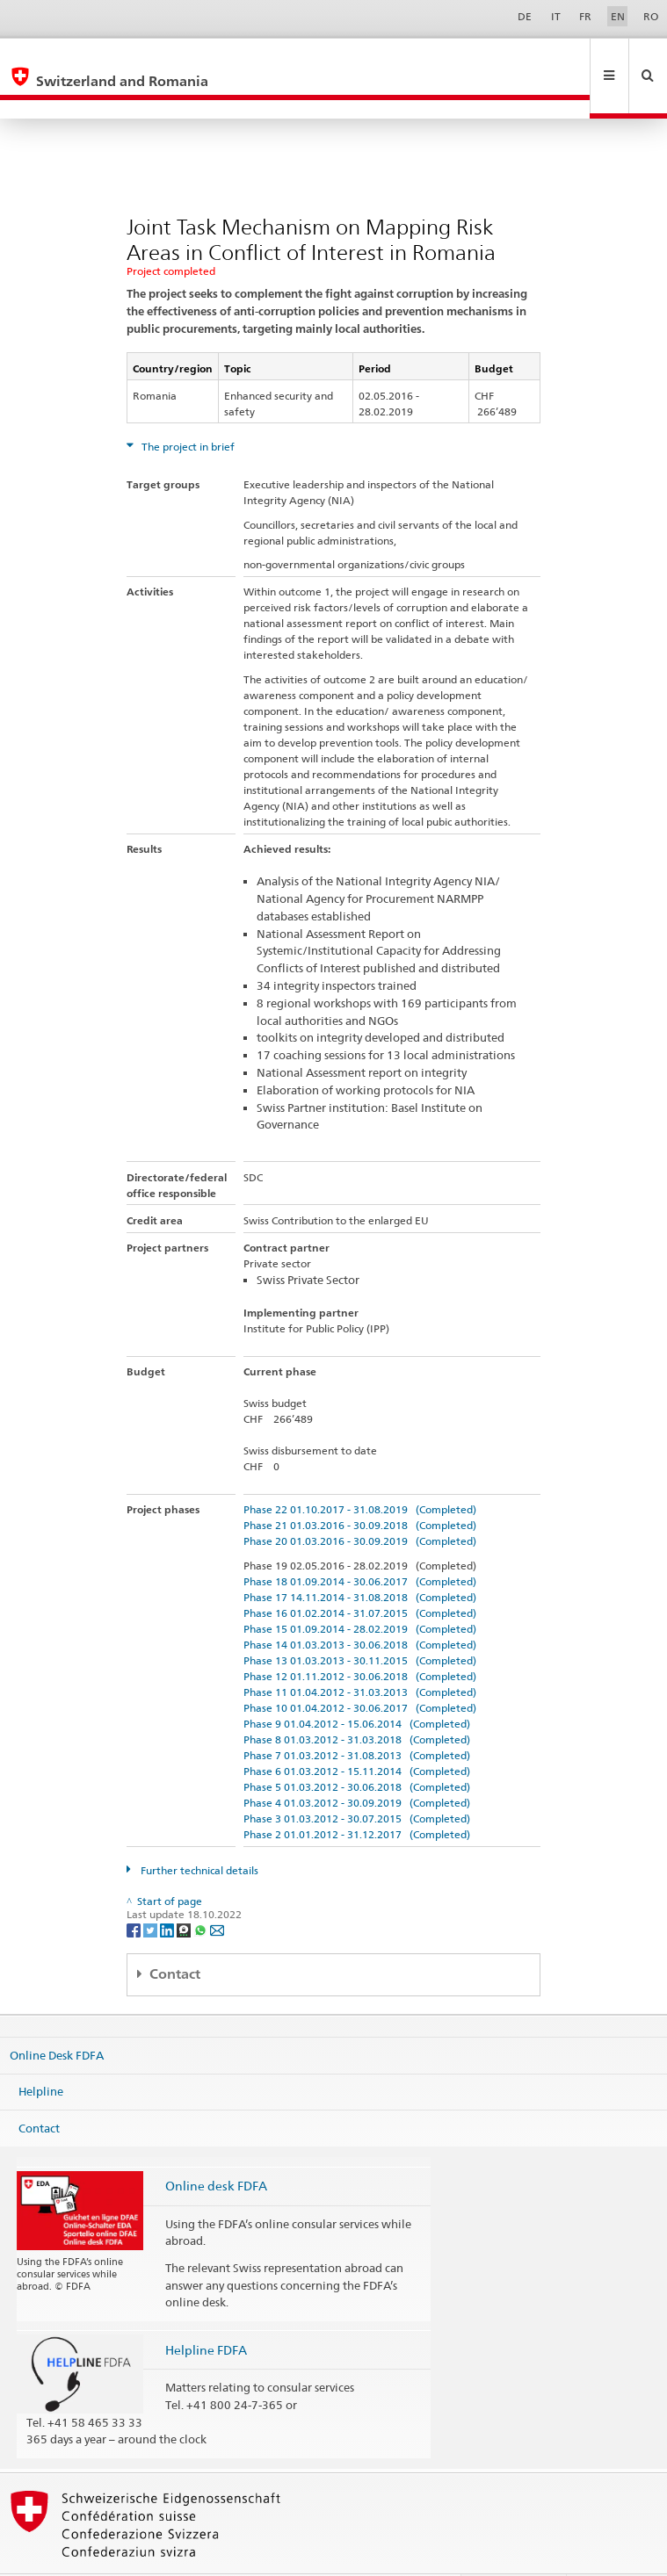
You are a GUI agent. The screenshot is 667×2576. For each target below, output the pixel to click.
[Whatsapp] (201, 1891)
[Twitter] (151, 1891)
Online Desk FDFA (57, 2017)
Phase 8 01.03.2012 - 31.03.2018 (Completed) (356, 1701)
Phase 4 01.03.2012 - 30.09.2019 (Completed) (356, 1765)
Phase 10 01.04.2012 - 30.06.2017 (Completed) (359, 1670)
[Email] (217, 1891)
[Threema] (185, 1891)
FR (585, 16)
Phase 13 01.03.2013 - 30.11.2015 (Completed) (359, 1622)
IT (556, 16)
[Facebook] (135, 1891)
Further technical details (198, 1832)
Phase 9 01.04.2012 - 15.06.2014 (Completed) (356, 1686)
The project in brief (187, 408)
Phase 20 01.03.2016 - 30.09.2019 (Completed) (359, 1503)
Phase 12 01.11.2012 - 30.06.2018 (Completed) (359, 1638)
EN (618, 16)
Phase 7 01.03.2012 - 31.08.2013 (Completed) (356, 1717)
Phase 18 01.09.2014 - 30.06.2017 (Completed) (359, 1543)
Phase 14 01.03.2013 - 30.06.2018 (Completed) (359, 1607)
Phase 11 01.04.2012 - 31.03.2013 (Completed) (359, 1654)
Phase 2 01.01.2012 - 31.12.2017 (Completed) (356, 1796)
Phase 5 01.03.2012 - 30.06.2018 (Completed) (356, 1749)
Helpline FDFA (206, 2312)
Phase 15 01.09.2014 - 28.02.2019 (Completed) (359, 1591)
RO (650, 16)
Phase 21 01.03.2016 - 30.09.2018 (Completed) (359, 1487)
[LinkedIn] (168, 1891)
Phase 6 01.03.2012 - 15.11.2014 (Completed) (356, 1733)
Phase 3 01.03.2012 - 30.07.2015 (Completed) (356, 1780)
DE (525, 16)
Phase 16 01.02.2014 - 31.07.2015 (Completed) (359, 1575)
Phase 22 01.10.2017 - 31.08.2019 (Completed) (359, 1471)
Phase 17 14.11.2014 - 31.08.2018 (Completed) (359, 1559)
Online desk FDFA (216, 2147)
